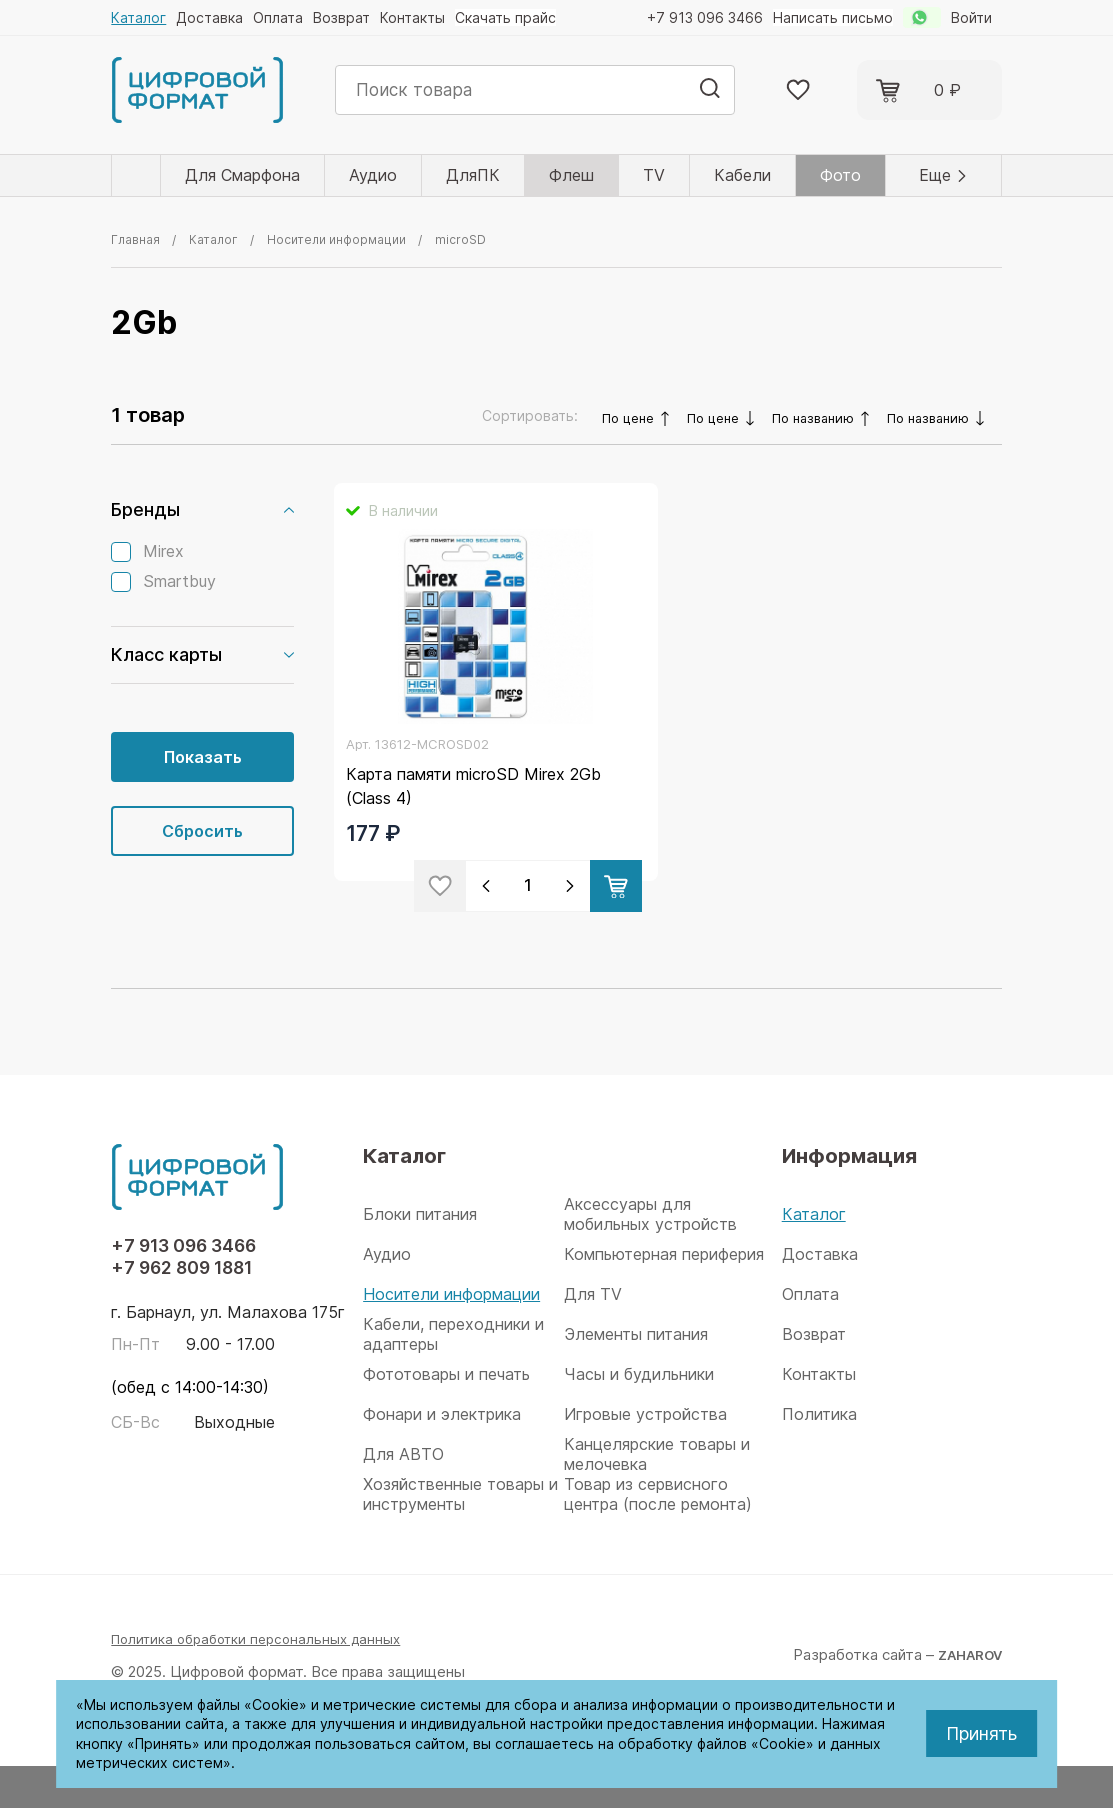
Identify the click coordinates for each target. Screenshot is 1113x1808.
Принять (981, 1733)
